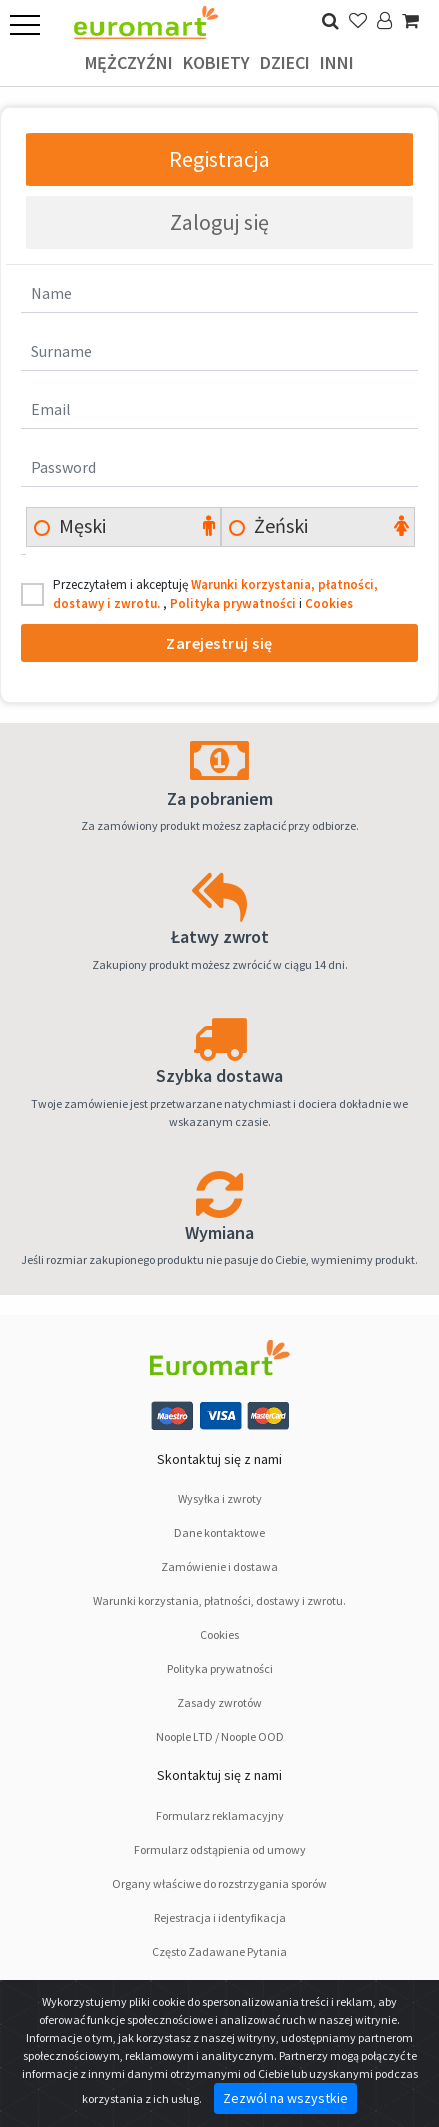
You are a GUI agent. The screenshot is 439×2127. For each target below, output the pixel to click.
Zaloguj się (219, 222)
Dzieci (285, 62)
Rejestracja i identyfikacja (220, 1917)
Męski (80, 525)
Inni (337, 62)
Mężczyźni (129, 62)
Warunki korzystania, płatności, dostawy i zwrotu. (219, 1600)
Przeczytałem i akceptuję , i (215, 594)
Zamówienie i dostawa (219, 1566)
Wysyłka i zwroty (220, 1498)
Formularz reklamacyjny (220, 1815)
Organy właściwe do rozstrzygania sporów (219, 1883)
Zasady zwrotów (219, 1702)
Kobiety (216, 62)
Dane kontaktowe (219, 1532)
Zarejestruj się (219, 643)
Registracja (219, 159)
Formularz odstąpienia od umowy (220, 1849)
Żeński (279, 525)
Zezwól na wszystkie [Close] (285, 2098)
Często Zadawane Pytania (219, 1951)
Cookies (329, 603)
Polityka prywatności (234, 603)
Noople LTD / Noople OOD (220, 1736)
